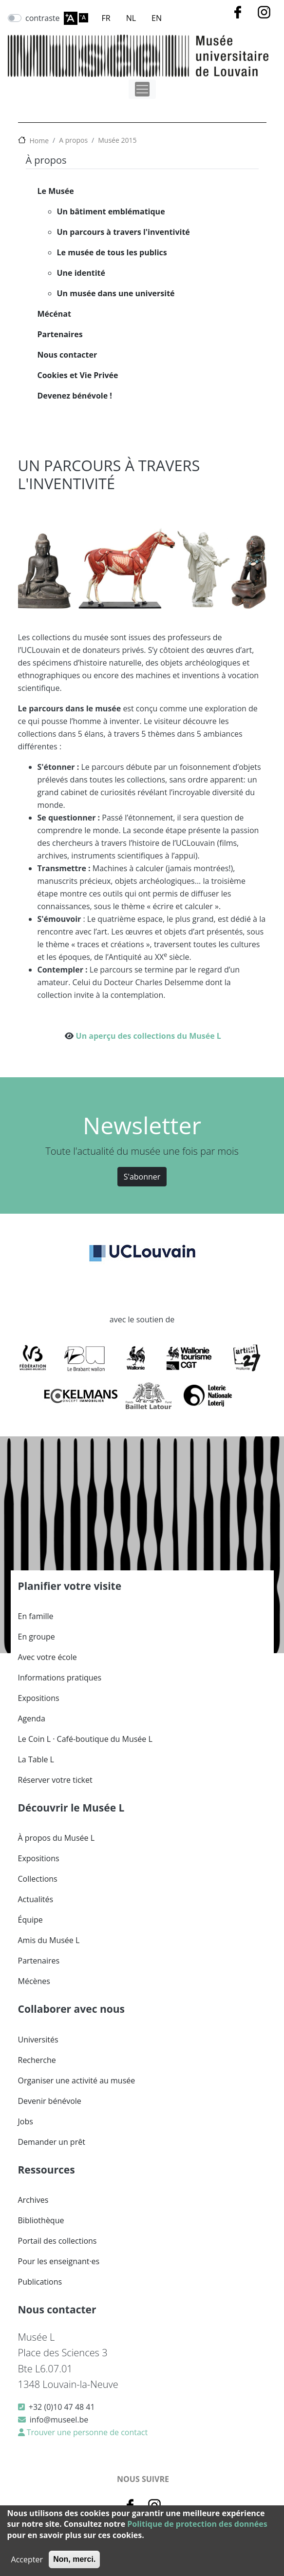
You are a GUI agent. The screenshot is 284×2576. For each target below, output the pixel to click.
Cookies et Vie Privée (78, 375)
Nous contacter (67, 354)
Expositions (38, 1698)
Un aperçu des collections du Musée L (148, 1035)
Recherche (37, 2060)
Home (39, 140)
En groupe (36, 1636)
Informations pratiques (60, 1677)
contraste (42, 18)
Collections (37, 1878)
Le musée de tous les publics (112, 252)
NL (131, 18)
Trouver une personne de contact (86, 2432)
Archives (33, 2199)
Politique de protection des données (197, 2524)
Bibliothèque (41, 2220)
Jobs (25, 2121)
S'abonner (142, 1176)
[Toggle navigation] (142, 89)
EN (156, 18)
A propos (73, 140)
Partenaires (60, 334)
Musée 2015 (117, 140)
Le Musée (56, 191)
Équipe (30, 1919)
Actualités (36, 1899)
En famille (36, 1616)
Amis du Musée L (49, 1940)
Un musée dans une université (116, 293)
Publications (40, 2281)
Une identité (81, 272)
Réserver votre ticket (55, 1780)
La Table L (36, 1759)
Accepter (27, 2559)
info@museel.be (59, 2419)
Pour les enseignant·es (59, 2261)
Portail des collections (57, 2240)
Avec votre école (47, 1657)
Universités (38, 2039)
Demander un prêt (51, 2142)
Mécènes (34, 1981)
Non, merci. (74, 2559)
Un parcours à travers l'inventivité (123, 232)
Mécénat (54, 313)
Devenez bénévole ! (75, 395)
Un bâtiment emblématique (111, 211)
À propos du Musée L (56, 1837)
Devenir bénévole (49, 2101)
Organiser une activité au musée (76, 2080)
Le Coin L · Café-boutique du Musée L (85, 1739)
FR (106, 18)
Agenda (31, 1718)
